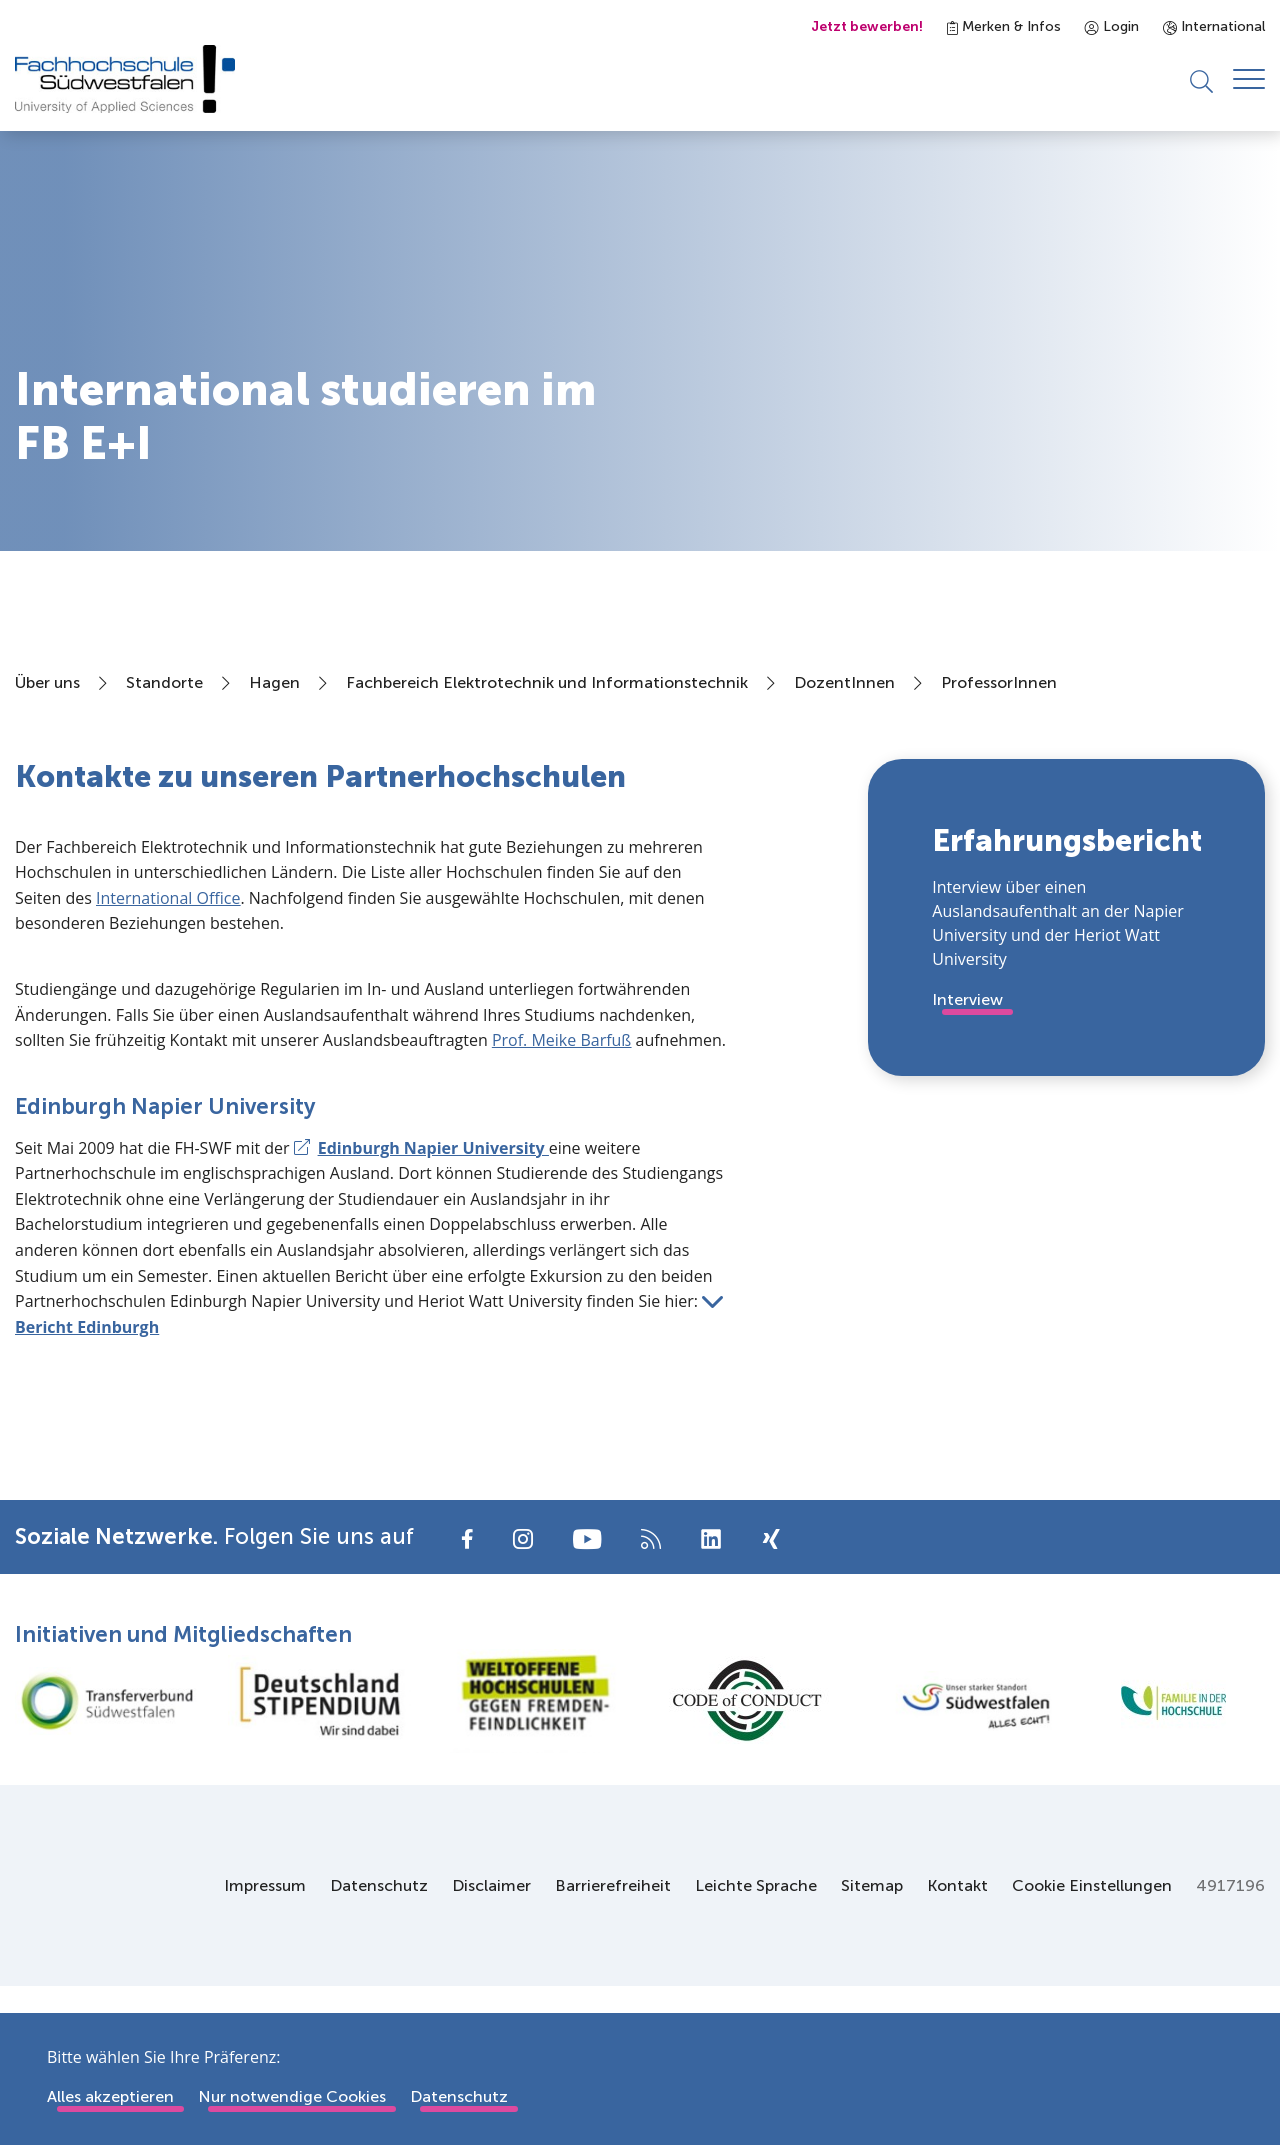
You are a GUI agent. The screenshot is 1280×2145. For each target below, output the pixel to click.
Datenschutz (459, 2096)
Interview (967, 1000)
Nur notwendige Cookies (292, 2096)
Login (1112, 26)
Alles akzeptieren (110, 2096)
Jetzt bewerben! (867, 26)
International (1214, 26)
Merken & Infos (1004, 26)
